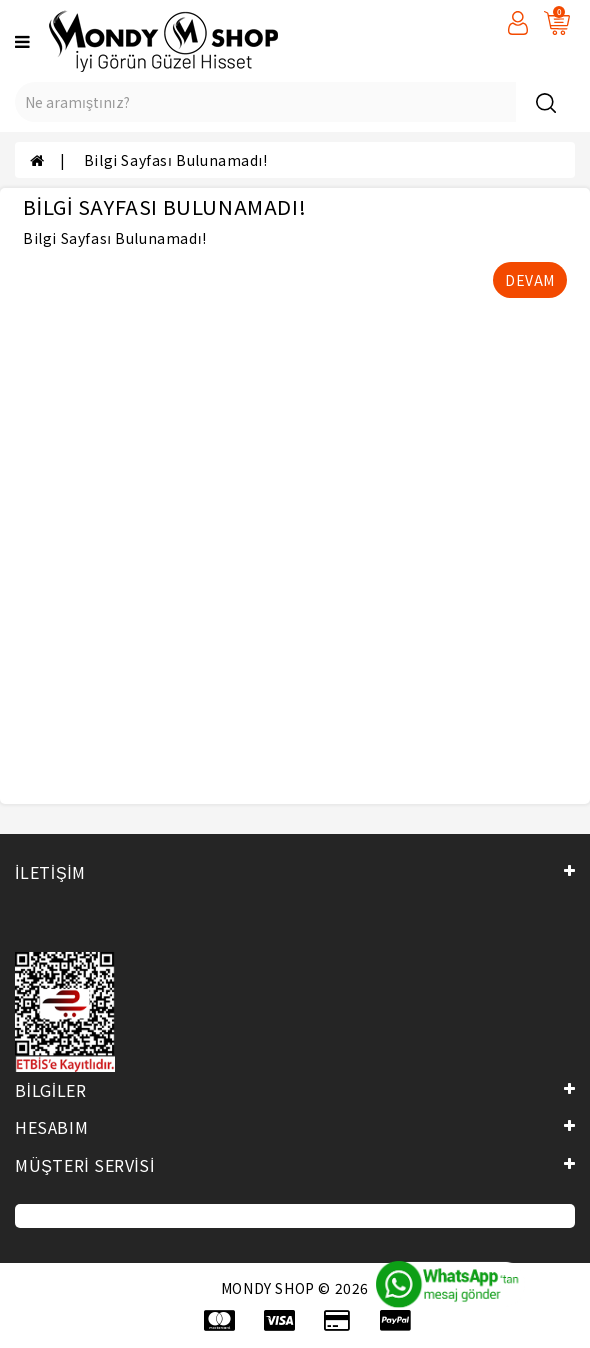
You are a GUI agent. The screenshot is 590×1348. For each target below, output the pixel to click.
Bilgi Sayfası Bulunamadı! (176, 160)
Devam (530, 280)
